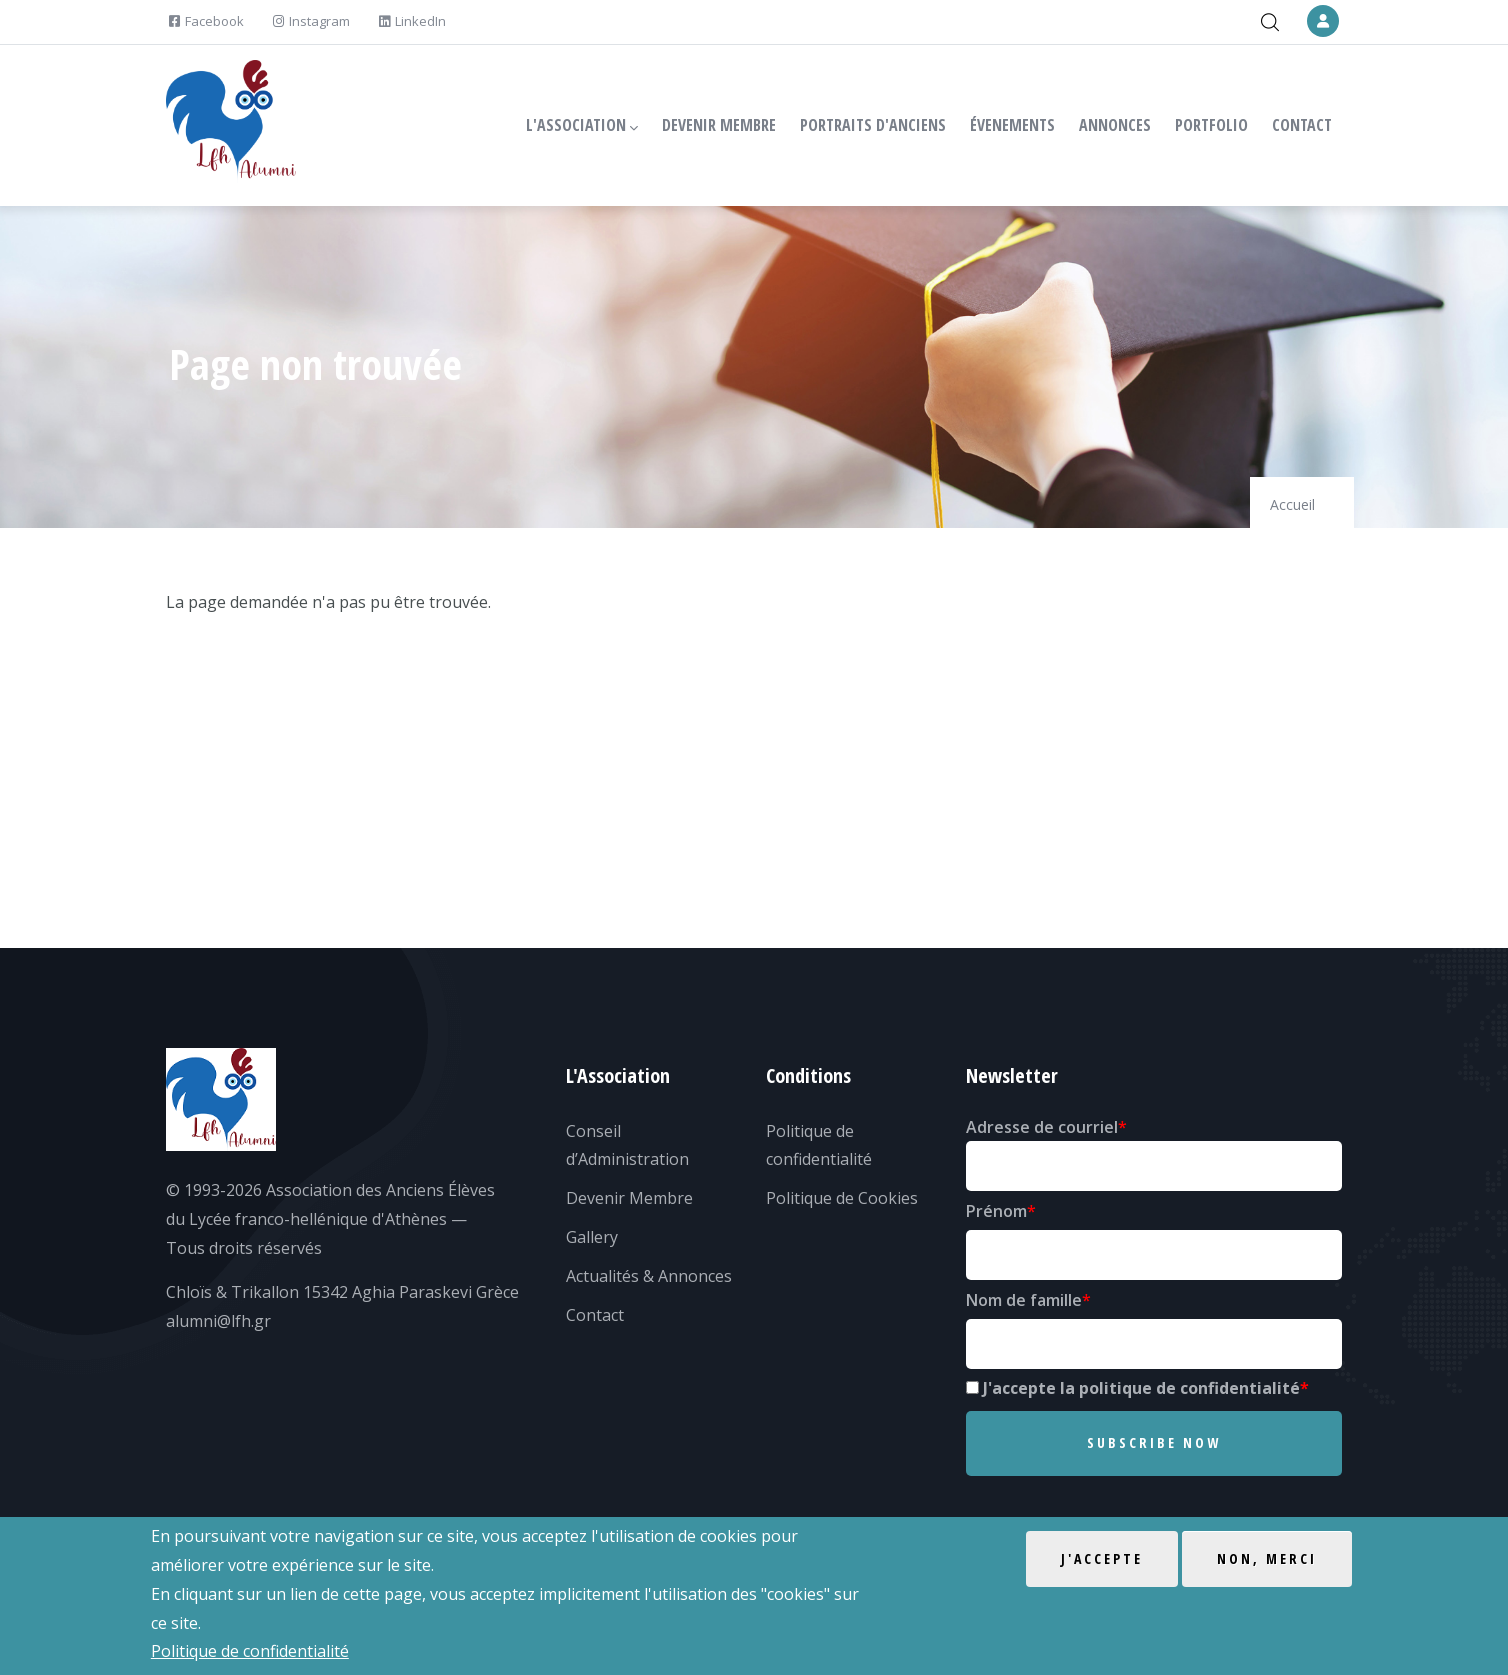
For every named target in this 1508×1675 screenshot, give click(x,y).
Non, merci (1267, 1559)
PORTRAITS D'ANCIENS (873, 125)
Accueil (1292, 504)
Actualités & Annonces (649, 1276)
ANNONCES (1115, 125)
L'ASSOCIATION (582, 126)
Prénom (996, 1211)
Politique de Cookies (842, 1198)
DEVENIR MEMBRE (719, 125)
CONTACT (1302, 125)
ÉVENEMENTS (1012, 125)
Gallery (592, 1237)
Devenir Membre (629, 1198)
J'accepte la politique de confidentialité (1141, 1388)
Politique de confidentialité (250, 1652)
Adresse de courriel (1042, 1127)
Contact (595, 1315)
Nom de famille (1024, 1300)
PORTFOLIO (1211, 125)
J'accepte (1102, 1559)
